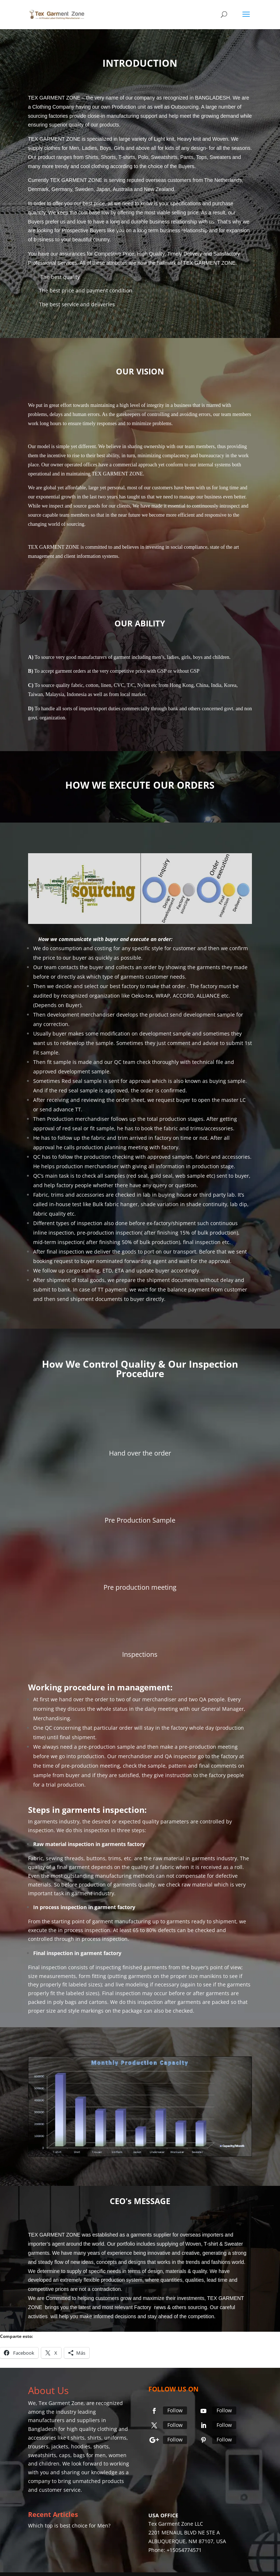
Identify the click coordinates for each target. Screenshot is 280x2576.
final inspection (202, 1242)
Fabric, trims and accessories (68, 1194)
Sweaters (220, 157)
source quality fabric (62, 685)
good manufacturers (86, 657)
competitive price (128, 671)
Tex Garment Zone (61, 2403)
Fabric (35, 1858)
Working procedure (66, 1687)
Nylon (143, 685)
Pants (186, 157)
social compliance (189, 547)
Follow (175, 2410)
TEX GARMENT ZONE (209, 263)
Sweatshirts (164, 157)
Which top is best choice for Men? (69, 2525)
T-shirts (126, 157)
